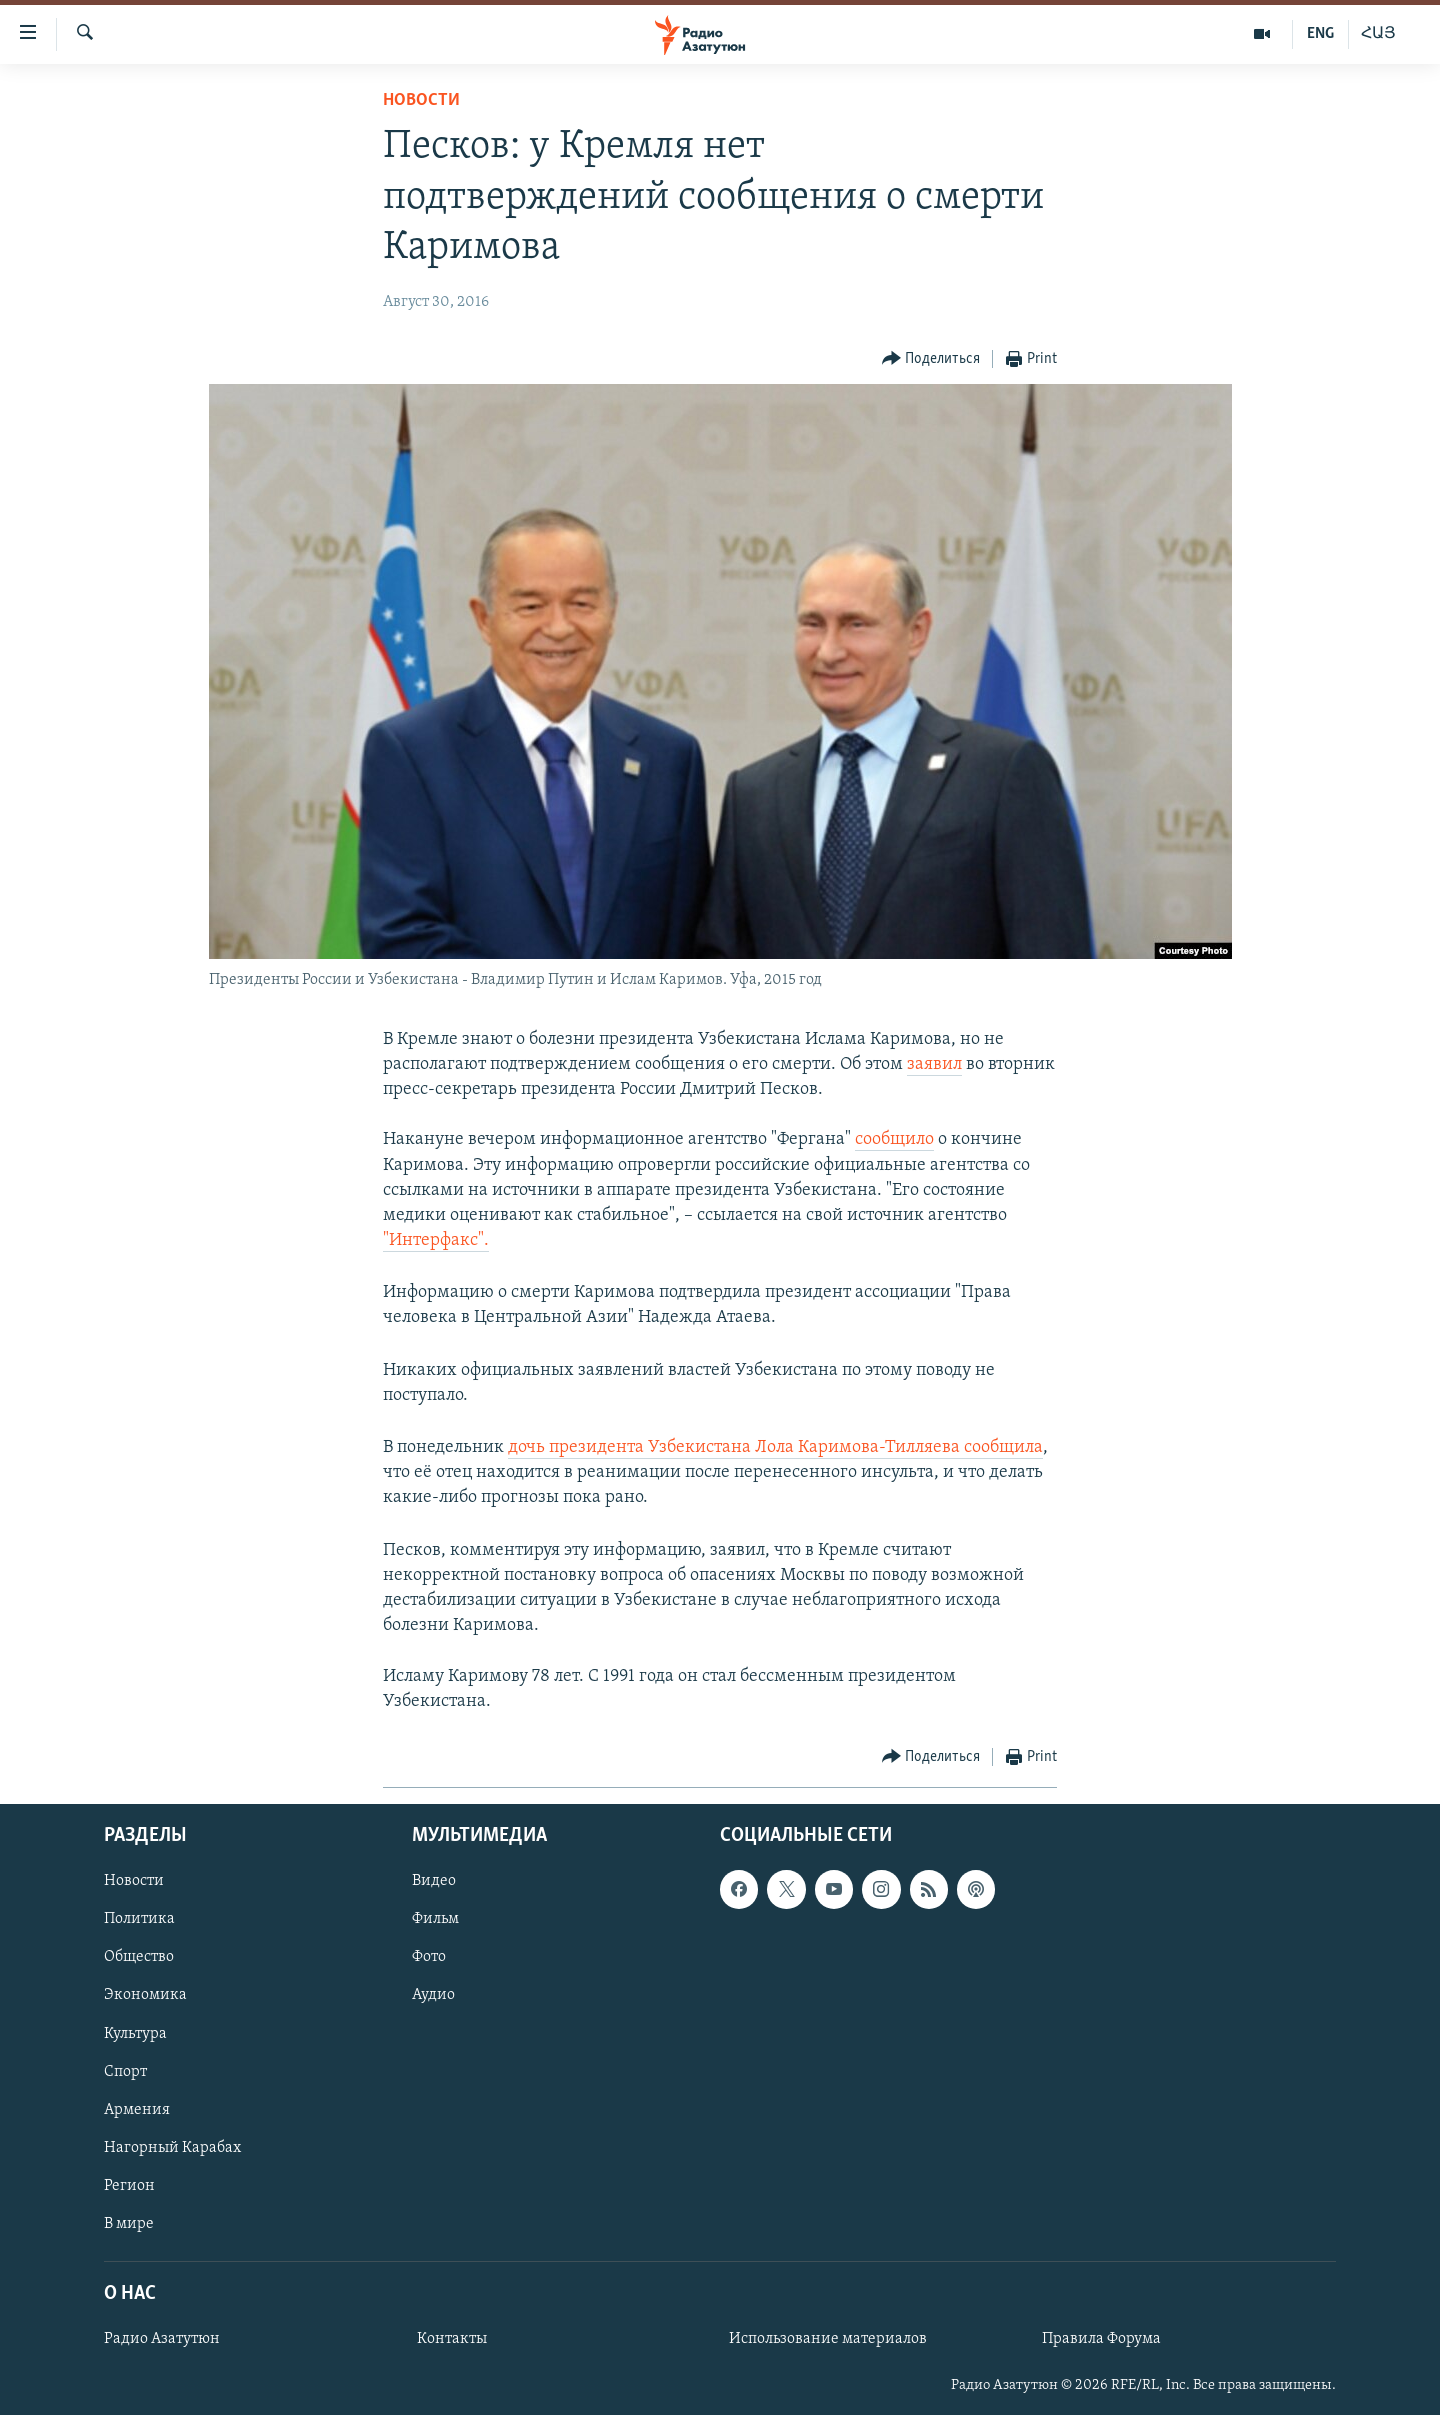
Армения (137, 2110)
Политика (139, 1919)
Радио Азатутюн (162, 2339)
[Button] (931, 359)
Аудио (433, 1995)
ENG (1320, 34)
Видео (434, 1881)
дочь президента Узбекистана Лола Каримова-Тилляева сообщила (775, 1447)
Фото (429, 1957)
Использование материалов (828, 2339)
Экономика (145, 1995)
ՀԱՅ (1378, 34)
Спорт (125, 2072)
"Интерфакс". (436, 1240)
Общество (139, 1957)
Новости (421, 100)
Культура (135, 2034)
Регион (129, 2186)
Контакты (452, 2339)
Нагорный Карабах (172, 2148)
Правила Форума (1101, 2339)
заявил (934, 1064)
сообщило (894, 1139)
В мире (129, 2224)
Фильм (435, 1919)
